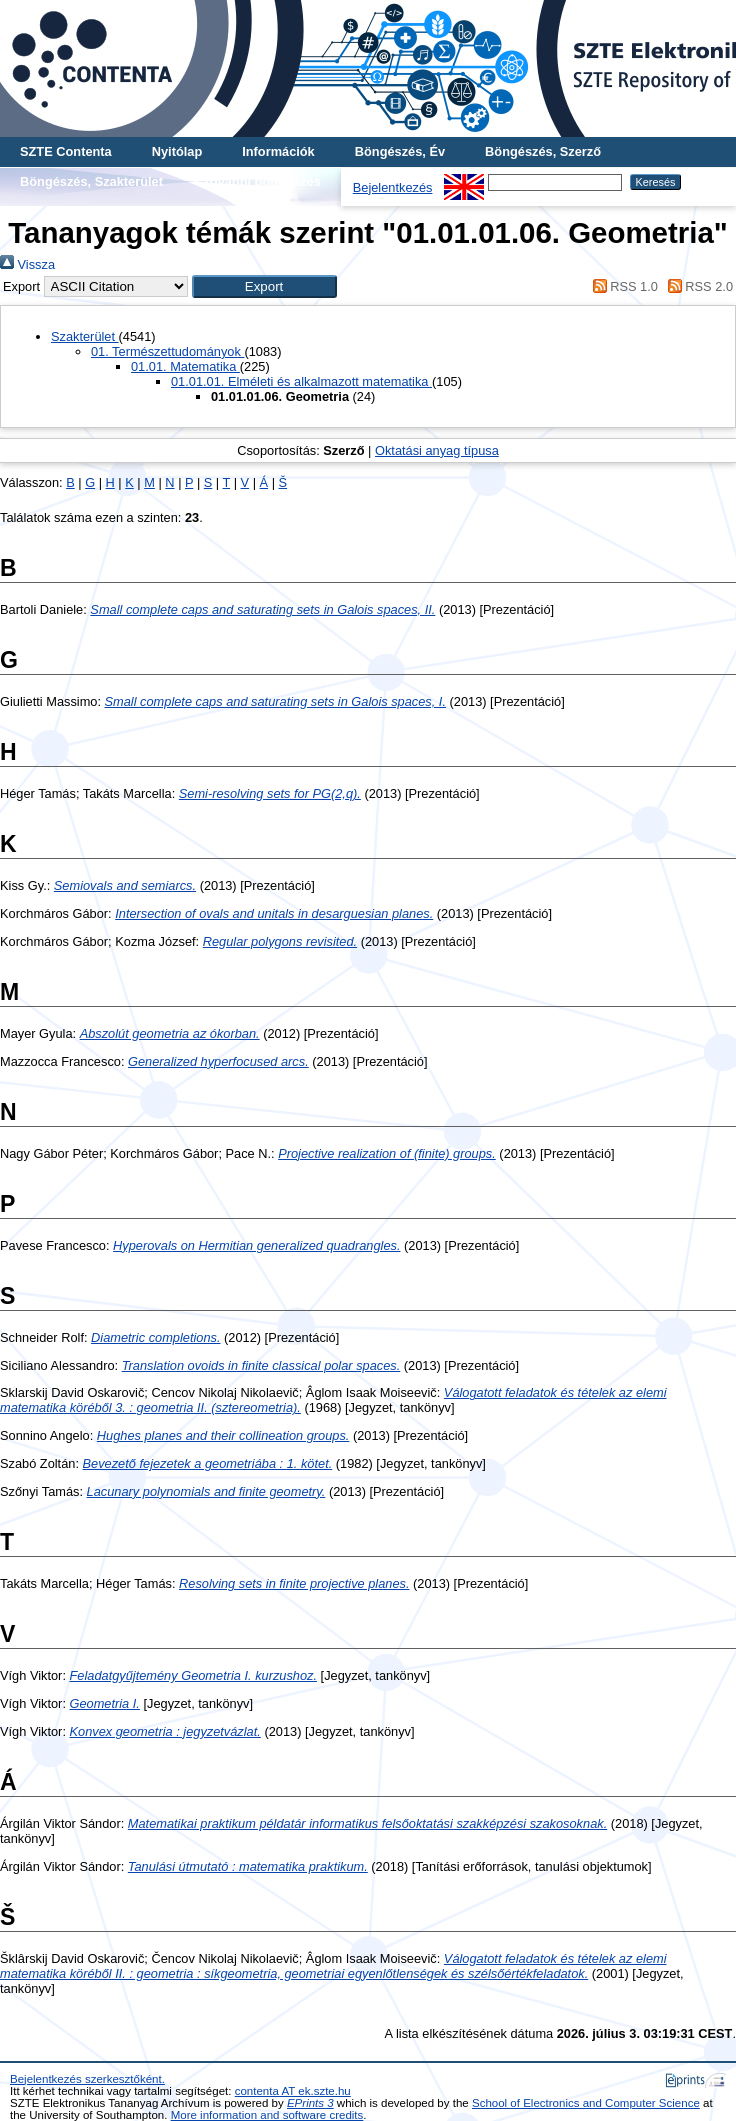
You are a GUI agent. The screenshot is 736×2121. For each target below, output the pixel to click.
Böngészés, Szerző (543, 151)
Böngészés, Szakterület (91, 181)
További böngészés (262, 181)
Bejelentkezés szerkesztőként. (87, 2079)
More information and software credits (267, 2115)
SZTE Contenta (66, 151)
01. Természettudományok (167, 351)
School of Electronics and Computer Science (586, 2103)
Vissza (27, 264)
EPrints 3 (310, 2103)
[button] (264, 286)
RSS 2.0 (697, 286)
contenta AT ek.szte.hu (293, 2091)
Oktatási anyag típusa (437, 450)
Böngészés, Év (400, 151)
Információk (278, 151)
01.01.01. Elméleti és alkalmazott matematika (301, 381)
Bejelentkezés (393, 187)
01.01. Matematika (185, 366)
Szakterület (85, 336)
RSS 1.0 (622, 286)
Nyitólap (177, 151)
